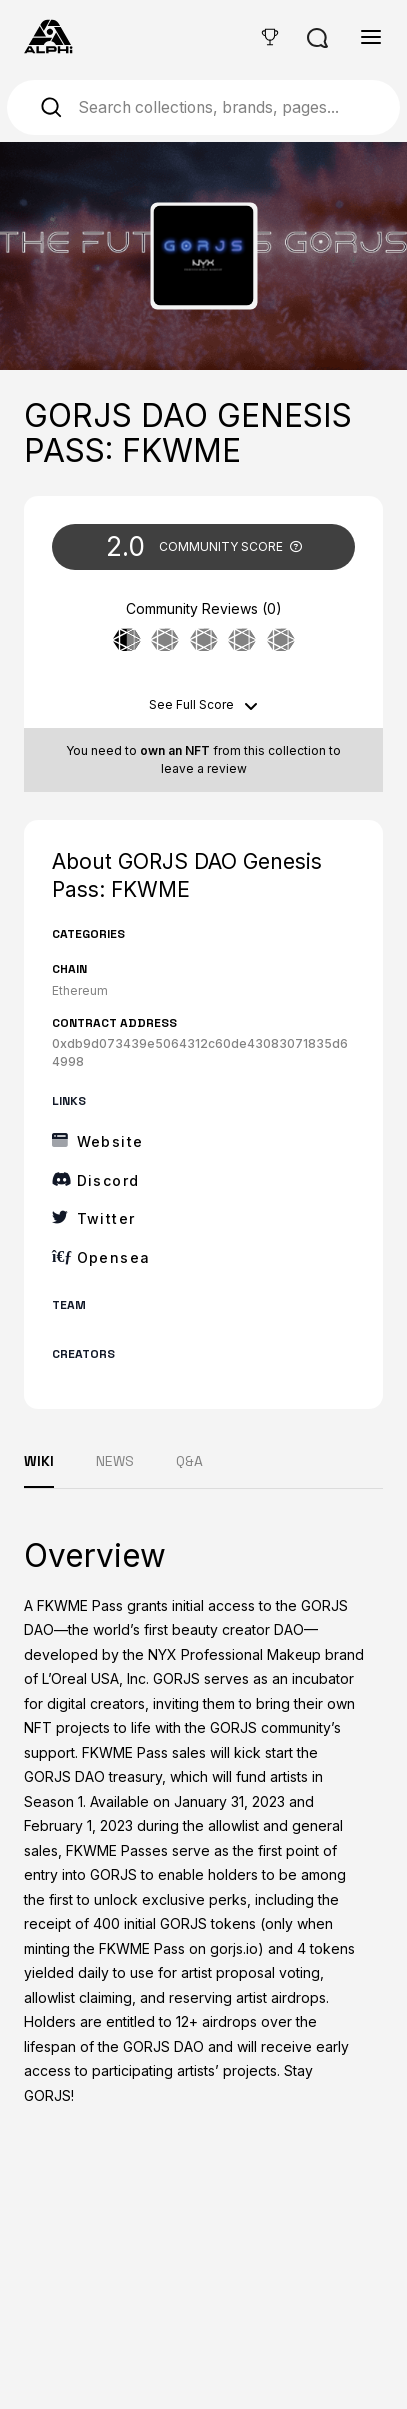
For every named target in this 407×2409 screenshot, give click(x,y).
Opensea (114, 1257)
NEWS (115, 1461)
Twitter (106, 1218)
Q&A (189, 1461)
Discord (108, 1180)
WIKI (39, 1461)
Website (110, 1141)
